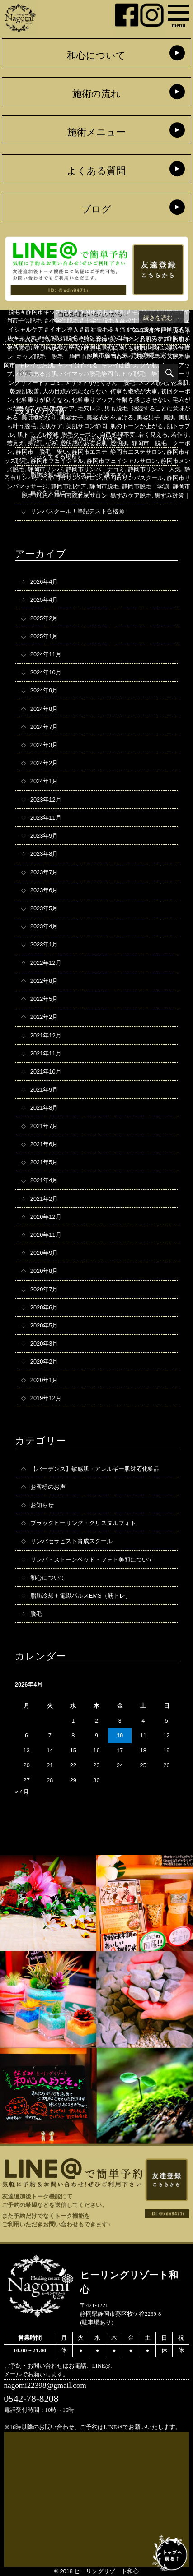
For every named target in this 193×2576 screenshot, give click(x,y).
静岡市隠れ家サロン (80, 495)
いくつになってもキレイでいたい (48, 339)
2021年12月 (45, 1035)
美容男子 (148, 417)
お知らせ (42, 1505)
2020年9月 (44, 1252)
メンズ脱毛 (153, 382)
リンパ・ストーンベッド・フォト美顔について (92, 1559)
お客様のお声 (48, 1487)
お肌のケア (154, 339)
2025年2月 (44, 618)
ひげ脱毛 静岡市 (101, 348)
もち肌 (137, 348)
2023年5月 (44, 908)
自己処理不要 (117, 434)
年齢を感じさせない (142, 399)
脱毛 (178, 330)
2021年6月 (44, 1144)
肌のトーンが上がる (136, 426)
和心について (96, 55)
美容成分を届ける (109, 417)
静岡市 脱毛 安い (42, 451)
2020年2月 (44, 1361)
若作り (179, 434)
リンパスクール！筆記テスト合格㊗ (77, 511)
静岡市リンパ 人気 (154, 469)
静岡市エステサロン (136, 451)
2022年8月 (44, 980)
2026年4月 (44, 581)
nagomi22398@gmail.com (45, 2385)
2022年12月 (45, 962)
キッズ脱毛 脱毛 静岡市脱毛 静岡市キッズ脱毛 (83, 356)
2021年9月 (44, 1089)
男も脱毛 (116, 408)
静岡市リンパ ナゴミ (95, 469)
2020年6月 (44, 1307)
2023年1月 (44, 944)
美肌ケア (51, 426)
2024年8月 (44, 708)
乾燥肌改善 (24, 391)
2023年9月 (44, 835)
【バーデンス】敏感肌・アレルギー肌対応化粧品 (95, 1468)
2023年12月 (45, 799)
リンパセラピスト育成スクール (71, 1541)
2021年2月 (44, 1198)
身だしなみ (42, 443)
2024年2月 (44, 763)
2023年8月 (44, 853)
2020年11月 (45, 1234)
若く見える (153, 434)
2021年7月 (44, 1126)
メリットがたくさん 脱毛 (100, 382)
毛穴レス (89, 408)
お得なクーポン (116, 339)
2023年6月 (44, 890)
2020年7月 (44, 1289)
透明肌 (119, 443)
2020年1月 (44, 1380)
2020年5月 (44, 1325)
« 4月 (22, 1791)
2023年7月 (44, 872)
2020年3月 (44, 1343)
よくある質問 (96, 171)
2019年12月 (45, 1398)
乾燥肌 (179, 382)
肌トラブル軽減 (37, 434)
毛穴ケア (63, 408)
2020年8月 (44, 1270)
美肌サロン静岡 (86, 426)
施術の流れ (96, 93)
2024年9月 (44, 690)
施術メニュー (96, 132)
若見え (15, 443)
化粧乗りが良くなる (42, 399)
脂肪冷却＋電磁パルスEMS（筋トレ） (80, 1595)
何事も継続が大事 (133, 391)
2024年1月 (44, 781)
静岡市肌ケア (68, 486)
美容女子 (71, 417)
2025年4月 (44, 599)
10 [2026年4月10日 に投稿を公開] (120, 1735)
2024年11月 (45, 654)
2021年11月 (45, 1053)
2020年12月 (45, 1216)
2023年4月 (44, 926)
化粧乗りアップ (92, 399)
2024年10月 (45, 672)
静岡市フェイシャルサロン (122, 460)
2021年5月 (44, 1162)
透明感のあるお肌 (83, 443)
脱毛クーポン (79, 434)
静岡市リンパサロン (74, 478)
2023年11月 (45, 817)
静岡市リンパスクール (133, 478)
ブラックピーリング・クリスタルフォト (83, 1523)
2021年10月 (45, 1071)
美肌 (169, 417)
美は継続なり (38, 417)
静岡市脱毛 (104, 486)
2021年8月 (44, 1107)
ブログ (96, 209)
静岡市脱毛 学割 (145, 486)
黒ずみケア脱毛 (130, 495)
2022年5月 (44, 998)
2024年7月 (44, 726)
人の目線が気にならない (74, 391)
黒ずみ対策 (169, 495)
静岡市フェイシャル (57, 460)
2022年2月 (44, 1017)
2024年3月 (44, 745)
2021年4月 (44, 1180)
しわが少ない (57, 348)
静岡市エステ (89, 451)
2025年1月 (44, 636)
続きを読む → (161, 317)
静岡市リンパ (45, 469)
